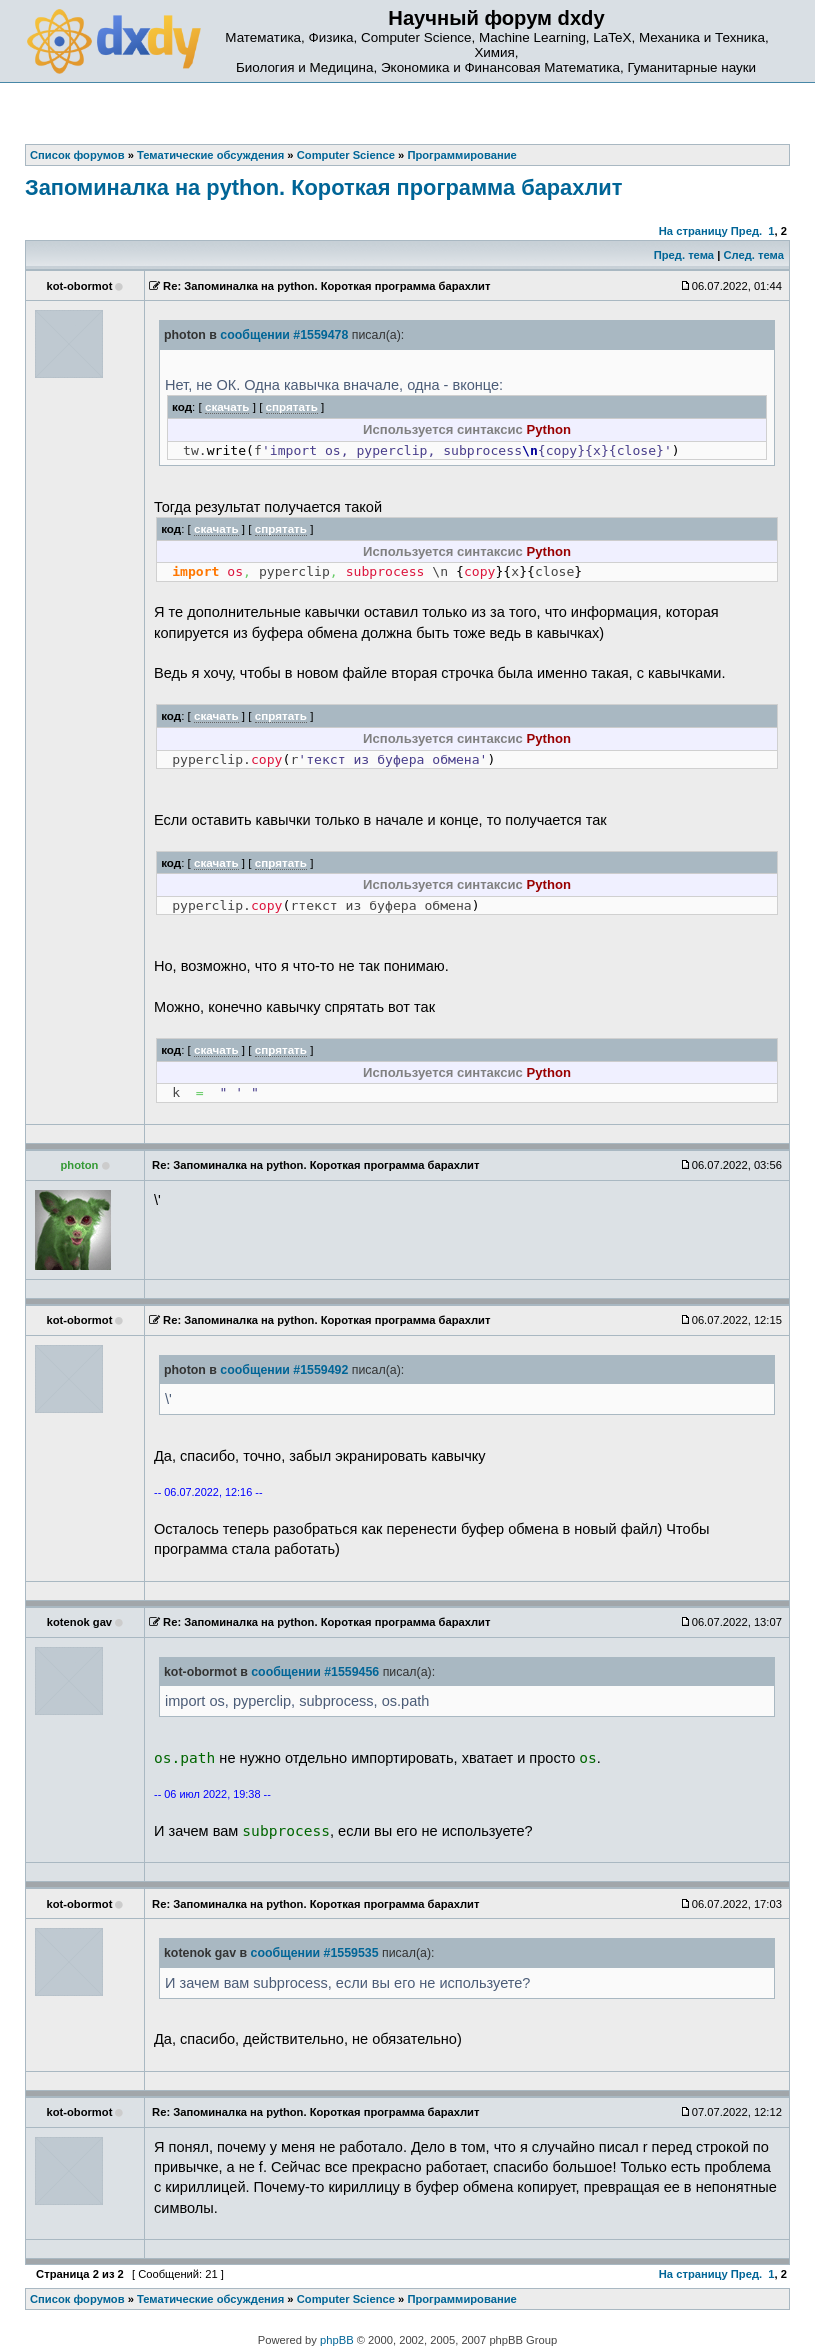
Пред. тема (684, 255)
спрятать (292, 406)
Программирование (461, 2299)
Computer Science (346, 2299)
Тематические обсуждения (210, 2299)
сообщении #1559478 (284, 335)
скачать (227, 406)
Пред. (746, 231)
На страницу (693, 231)
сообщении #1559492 (284, 1370)
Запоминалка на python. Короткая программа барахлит (323, 187)
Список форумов (77, 2299)
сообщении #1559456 (315, 1672)
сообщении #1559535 (315, 1953)
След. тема (753, 255)
